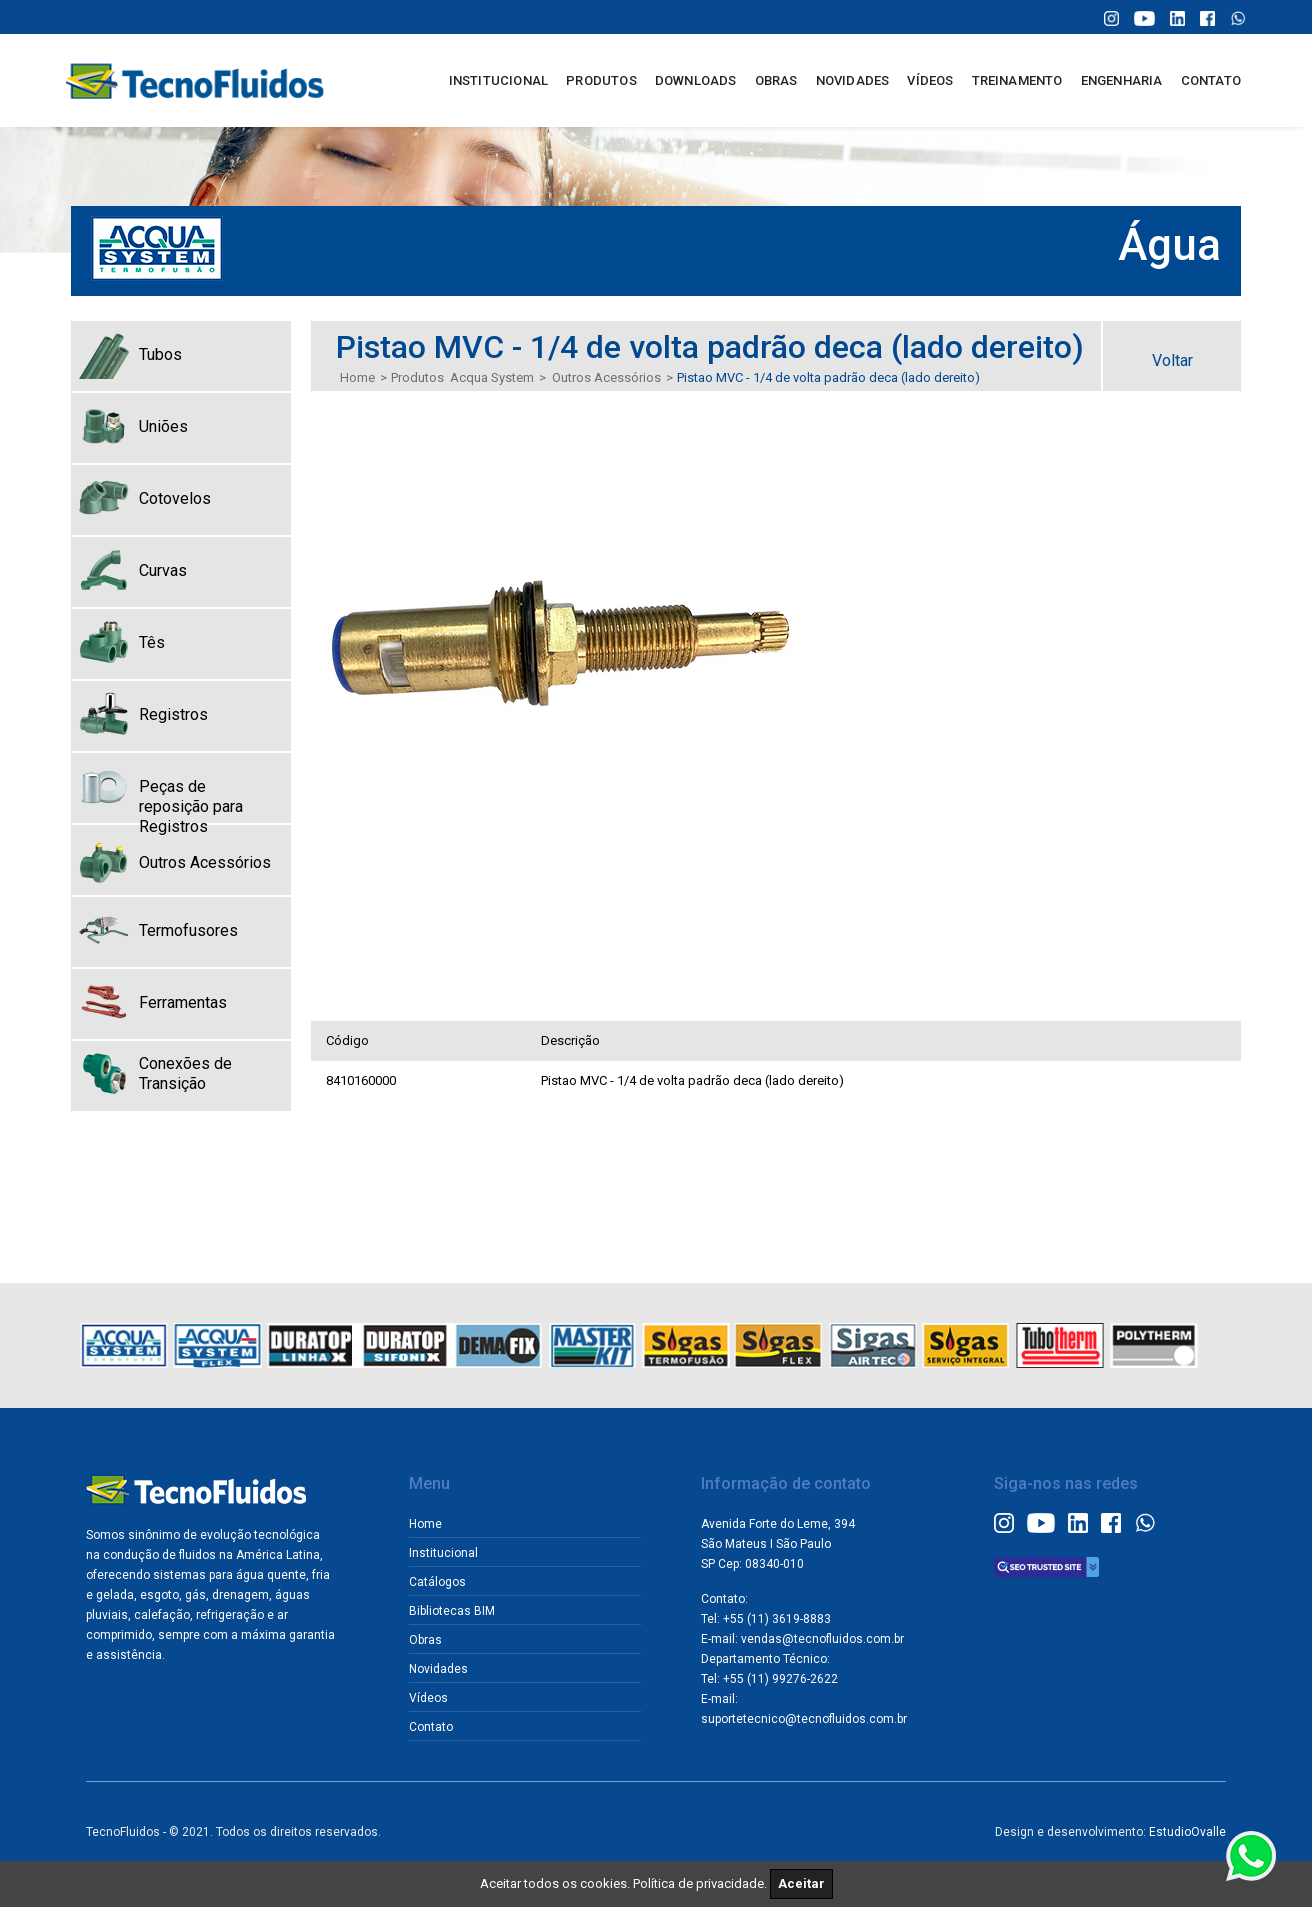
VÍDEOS (930, 80)
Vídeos (428, 1698)
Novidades (438, 1669)
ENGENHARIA (1122, 80)
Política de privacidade (698, 1883)
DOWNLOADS (696, 80)
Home (357, 377)
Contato (431, 1727)
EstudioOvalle (1187, 1832)
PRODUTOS (601, 80)
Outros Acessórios (606, 377)
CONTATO (1211, 80)
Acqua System (492, 377)
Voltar (1172, 360)
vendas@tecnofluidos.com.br (822, 1639)
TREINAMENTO (1017, 80)
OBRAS (776, 80)
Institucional (443, 1553)
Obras (425, 1640)
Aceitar (801, 1883)
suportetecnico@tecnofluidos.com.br (804, 1719)
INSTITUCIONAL (499, 80)
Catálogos (437, 1582)
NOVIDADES (853, 80)
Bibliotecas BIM (452, 1611)
